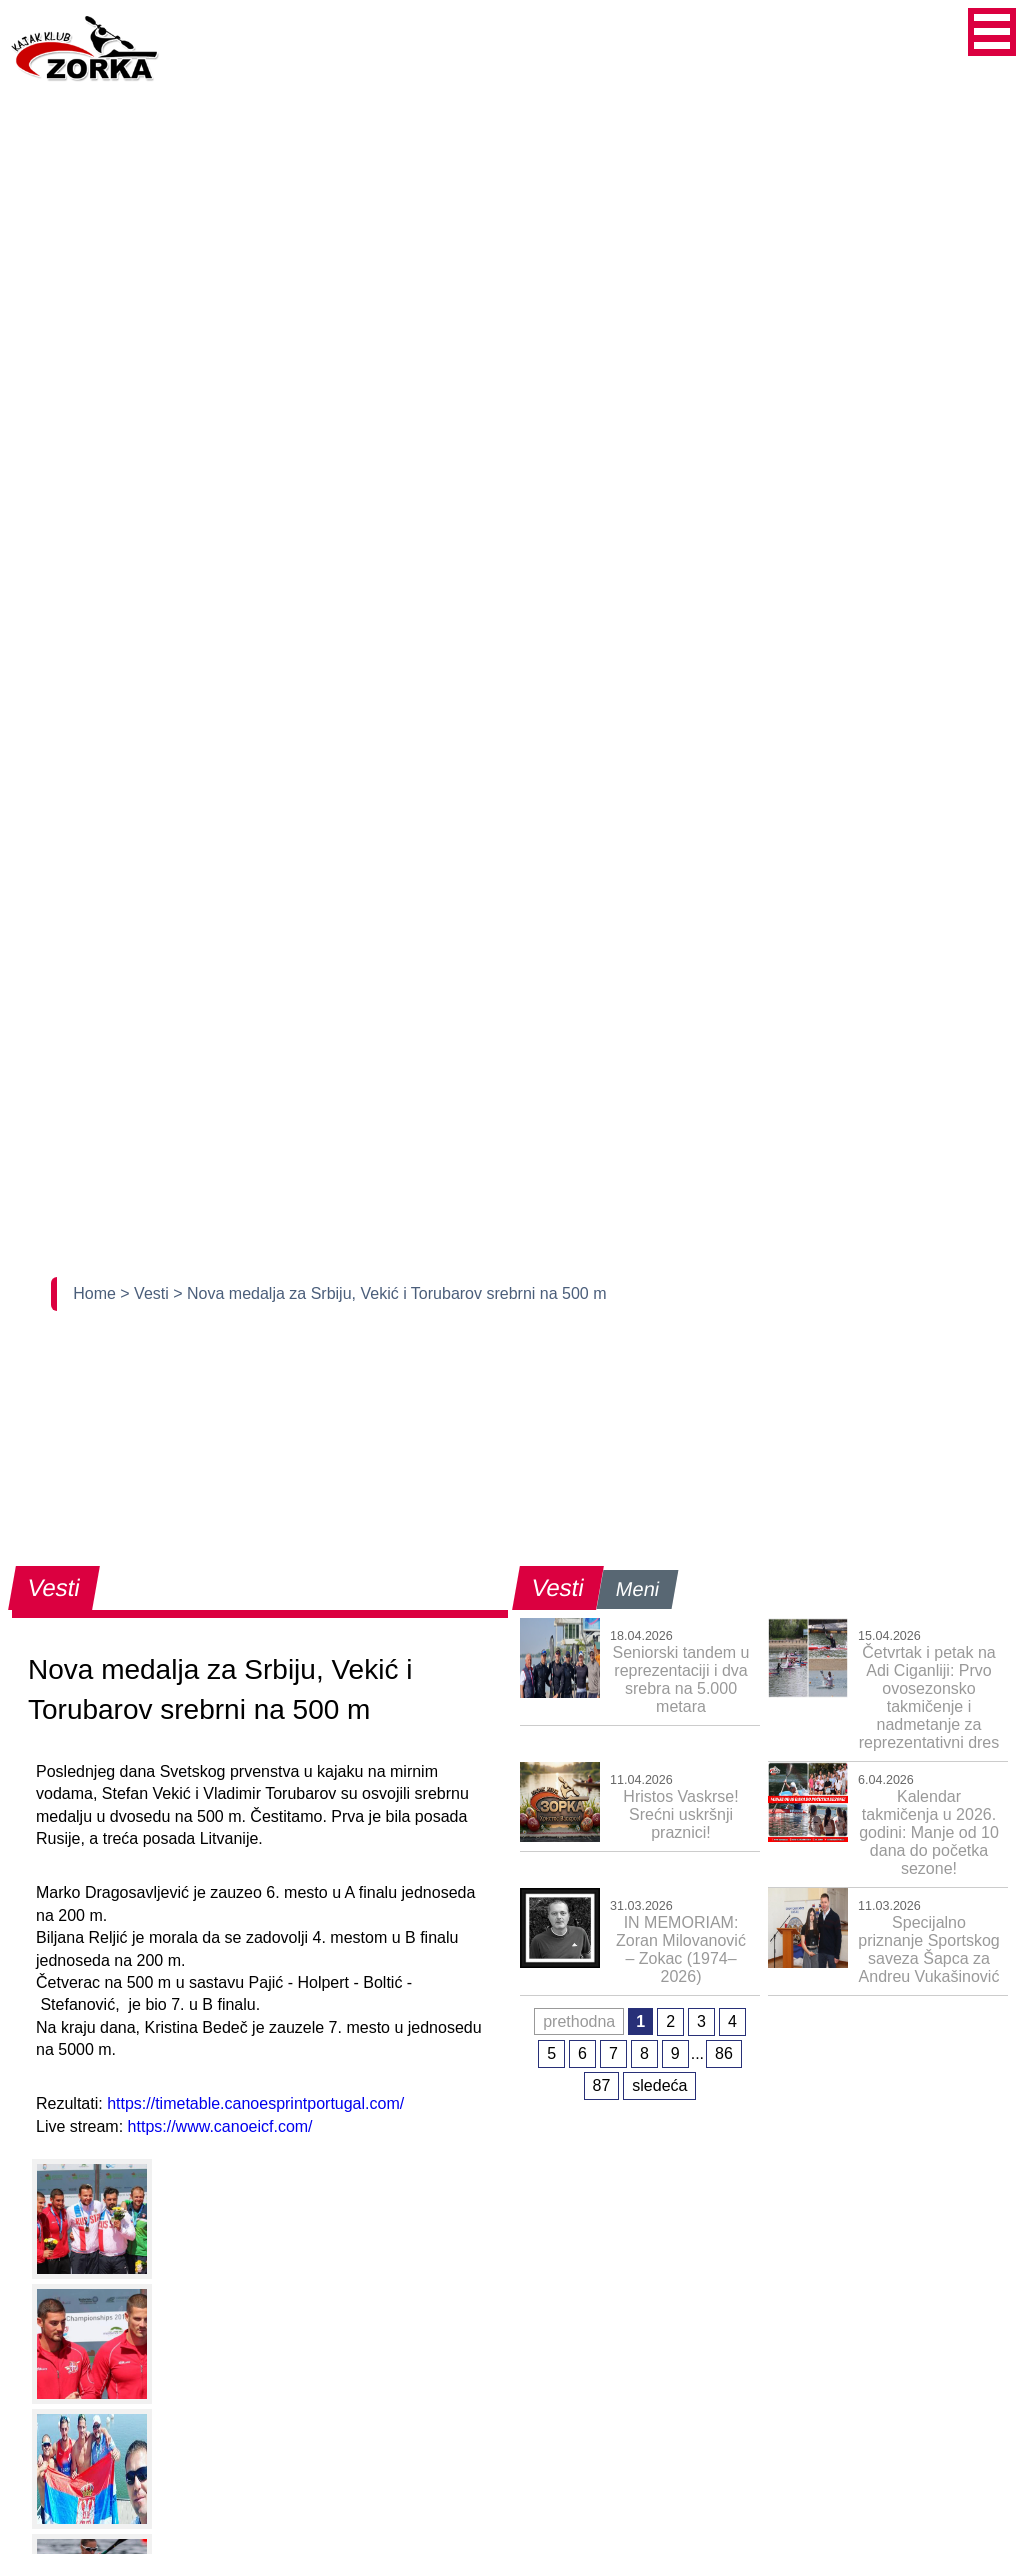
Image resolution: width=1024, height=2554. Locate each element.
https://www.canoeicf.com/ (220, 2126)
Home (96, 1293)
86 (724, 2053)
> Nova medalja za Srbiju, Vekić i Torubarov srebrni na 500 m (389, 1293)
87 (602, 2085)
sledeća (659, 2085)
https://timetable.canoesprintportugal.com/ (255, 2103)
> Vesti (146, 1293)
